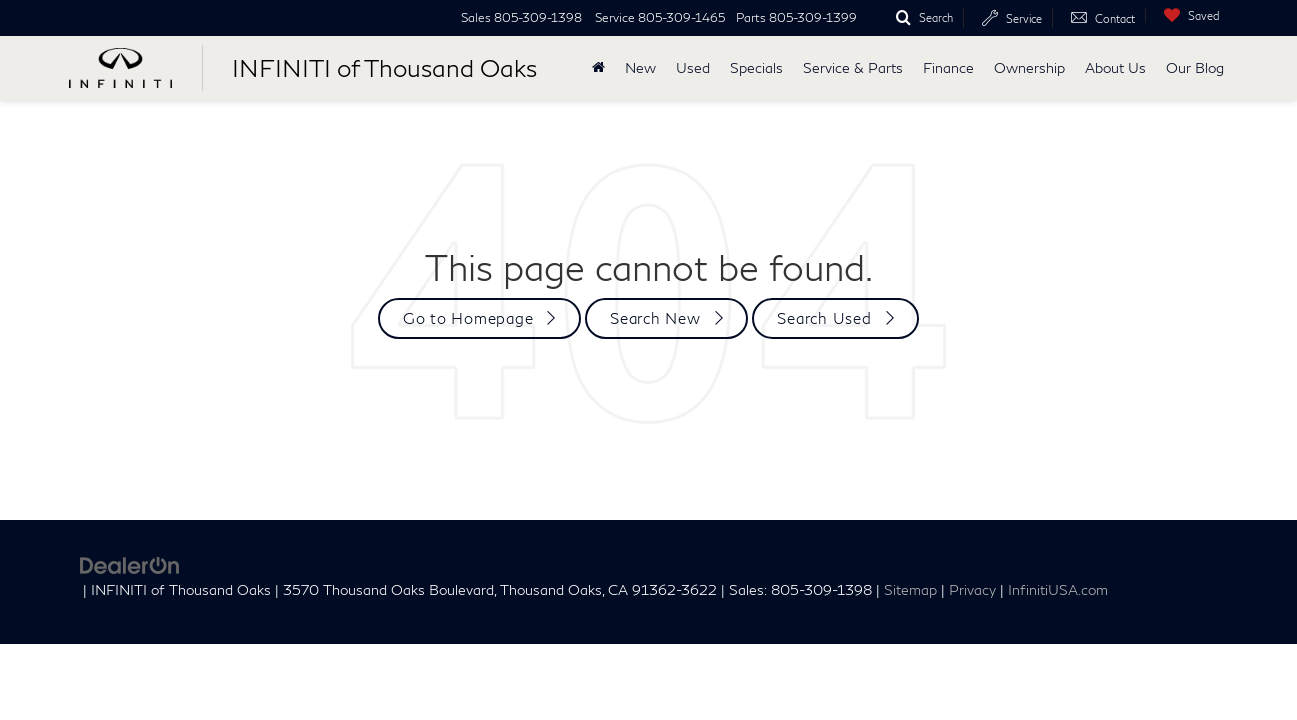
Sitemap (910, 590)
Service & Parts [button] (853, 67)
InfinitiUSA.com (1058, 590)
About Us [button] (1115, 67)
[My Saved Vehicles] (1187, 15)
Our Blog (1195, 67)
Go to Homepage (468, 318)
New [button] (640, 67)
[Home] (598, 68)
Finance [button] (948, 67)
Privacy (972, 590)
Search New (655, 318)
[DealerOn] (130, 563)
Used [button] (693, 67)
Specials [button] (756, 67)
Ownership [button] (1029, 67)
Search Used (824, 318)
